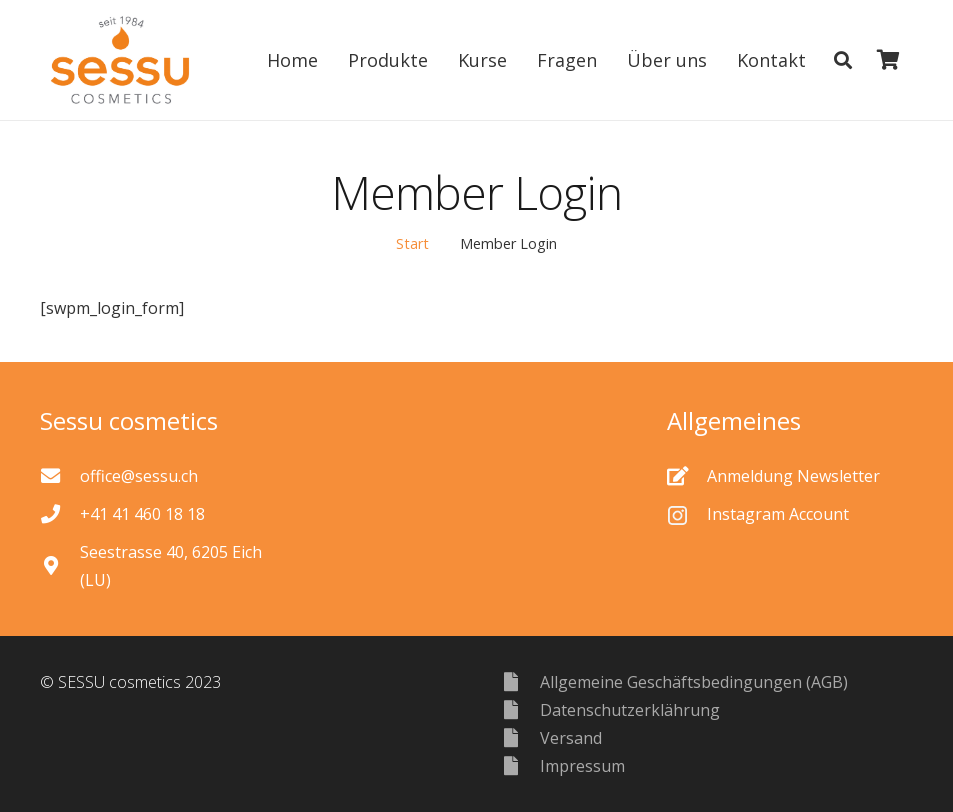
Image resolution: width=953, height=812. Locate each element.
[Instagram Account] (687, 514)
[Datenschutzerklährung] (521, 709)
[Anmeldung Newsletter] (687, 475)
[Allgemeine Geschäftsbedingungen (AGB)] (521, 681)
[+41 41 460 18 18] (60, 513)
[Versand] (521, 737)
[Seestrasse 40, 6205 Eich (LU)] (60, 565)
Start (412, 243)
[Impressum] (521, 765)
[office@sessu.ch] (60, 475)
